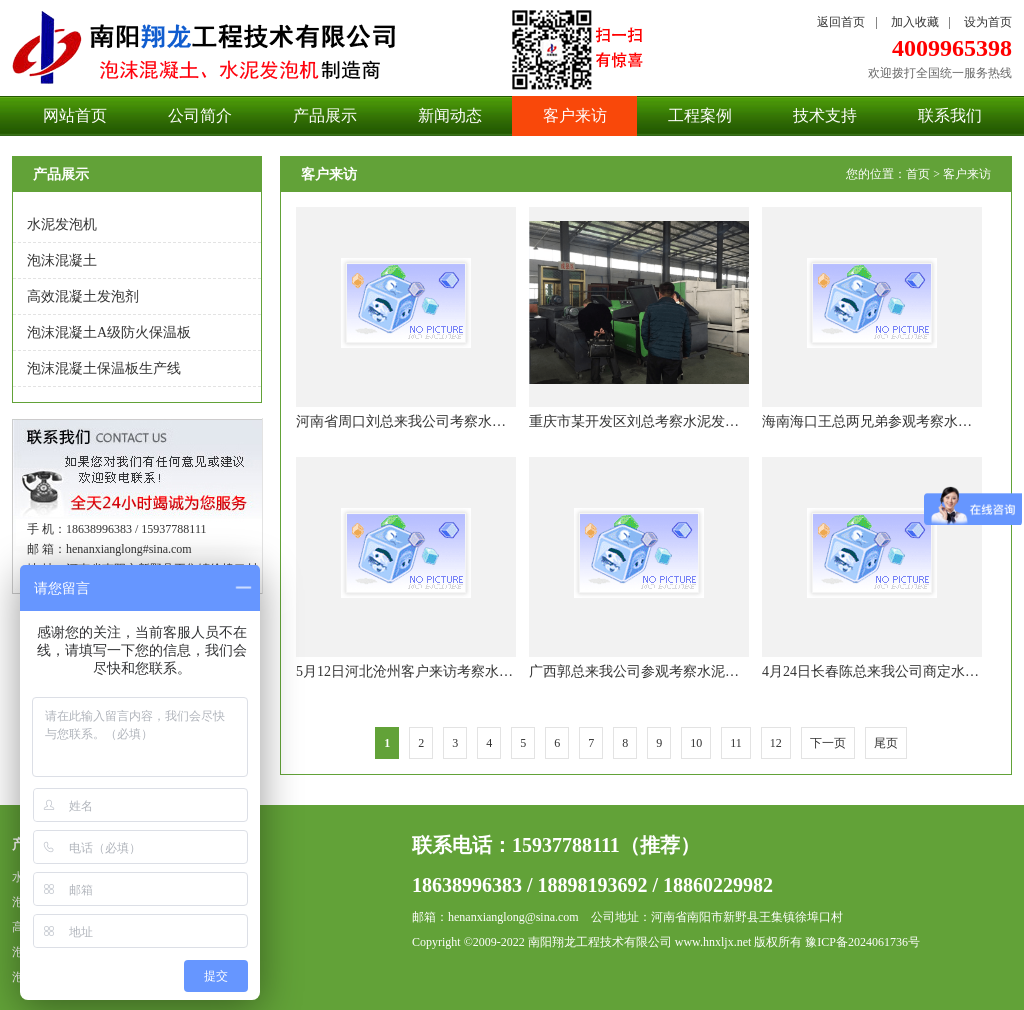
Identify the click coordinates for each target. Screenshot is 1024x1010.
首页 (918, 174)
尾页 (886, 743)
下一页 (828, 743)
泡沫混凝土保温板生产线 (104, 368)
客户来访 (967, 174)
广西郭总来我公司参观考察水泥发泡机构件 (662, 671)
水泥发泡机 (62, 224)
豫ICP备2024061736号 (862, 942)
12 (776, 743)
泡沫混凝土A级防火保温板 (109, 332)
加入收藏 (915, 22)
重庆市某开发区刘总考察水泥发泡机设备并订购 (676, 421)
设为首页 (988, 22)
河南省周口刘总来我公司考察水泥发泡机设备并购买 (457, 421)
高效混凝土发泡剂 (83, 296)
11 (736, 743)
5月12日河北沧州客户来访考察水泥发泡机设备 (439, 671)
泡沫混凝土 (62, 260)
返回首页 (841, 22)
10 (696, 743)
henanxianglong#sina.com (129, 549)
